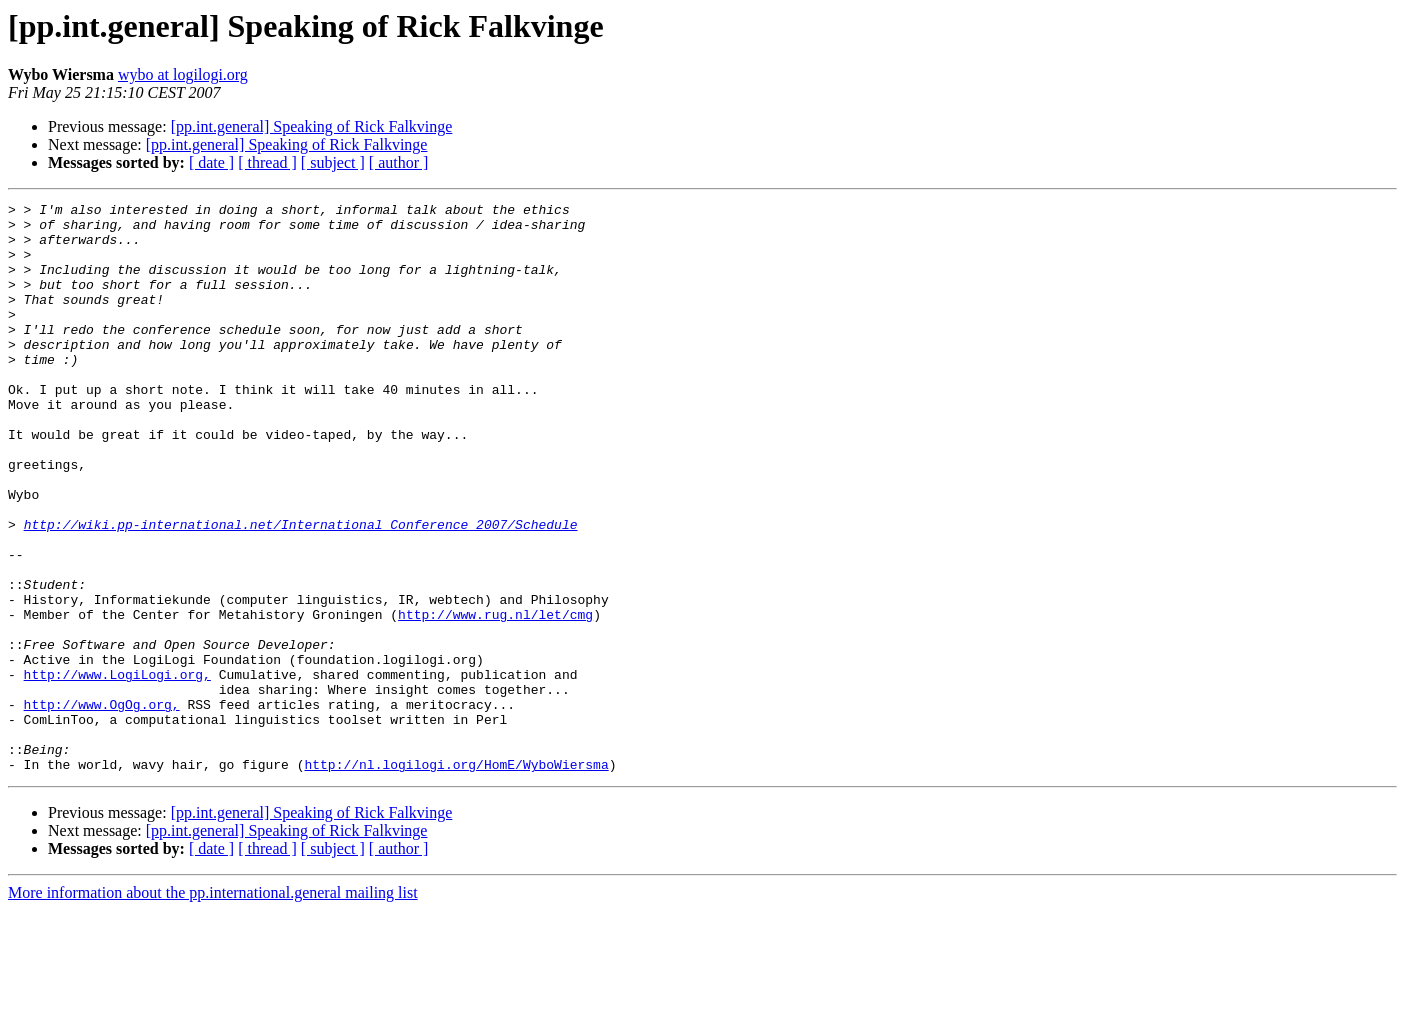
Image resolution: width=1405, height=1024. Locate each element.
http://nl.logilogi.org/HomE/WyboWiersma (456, 878)
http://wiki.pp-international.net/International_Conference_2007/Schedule (301, 590)
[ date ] (211, 162)
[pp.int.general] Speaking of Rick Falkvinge (312, 126)
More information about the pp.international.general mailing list (213, 1006)
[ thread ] (267, 162)
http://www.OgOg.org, (102, 806)
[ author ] (399, 162)
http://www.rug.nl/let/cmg (495, 698)
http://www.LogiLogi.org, (117, 770)
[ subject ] (333, 162)
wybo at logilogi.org (183, 74)
